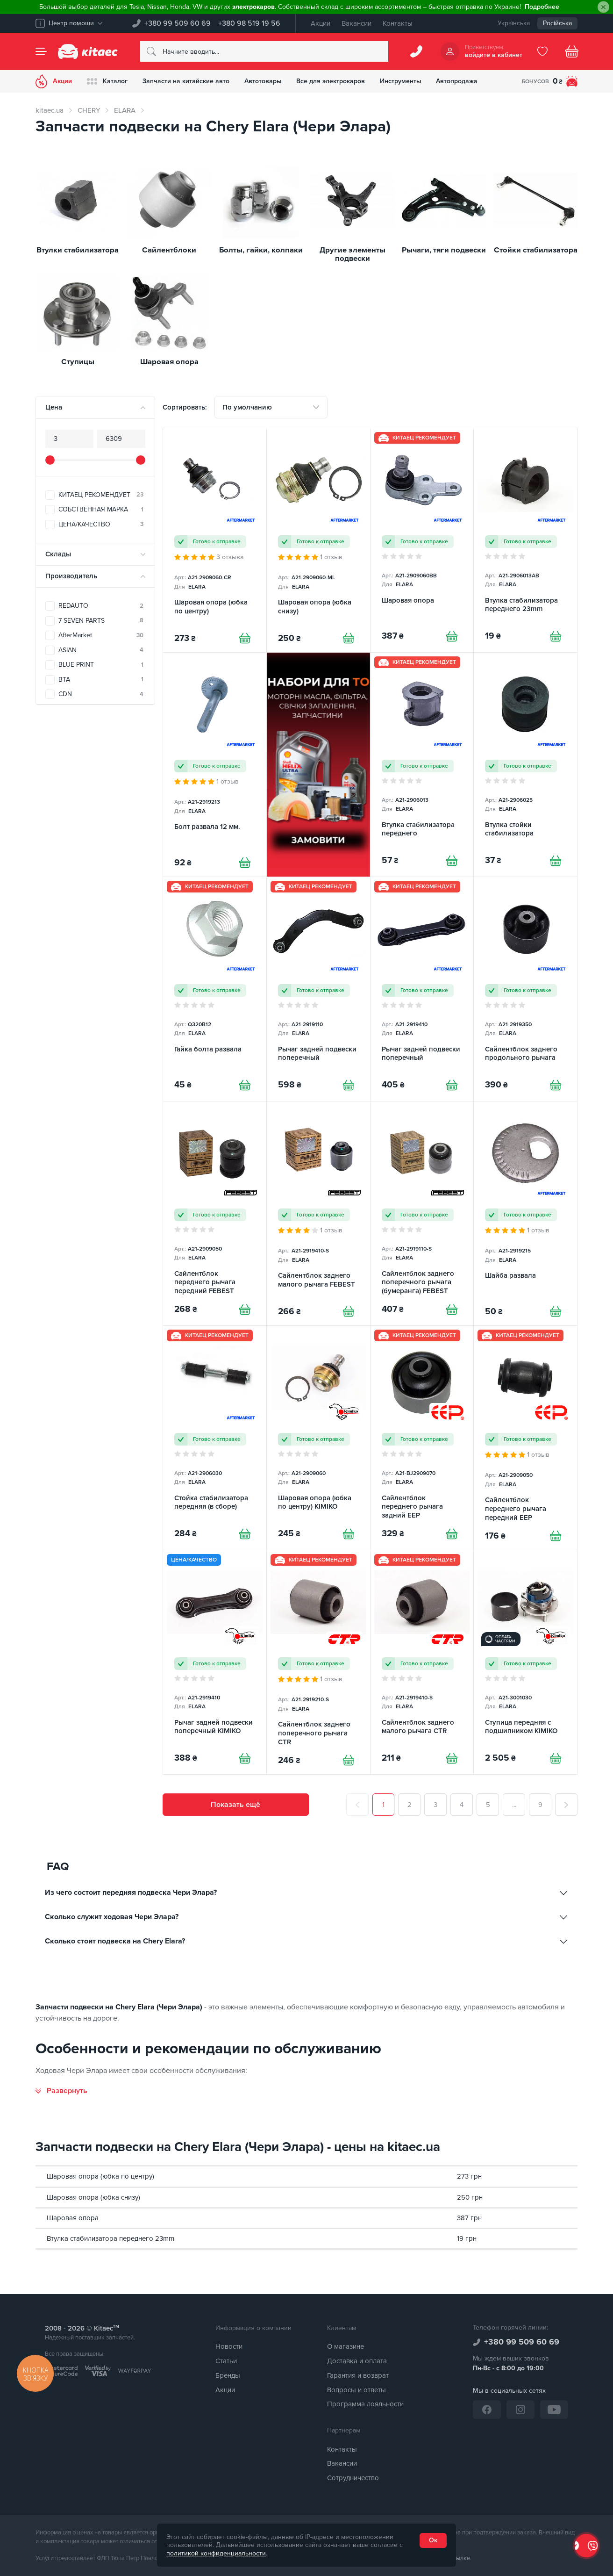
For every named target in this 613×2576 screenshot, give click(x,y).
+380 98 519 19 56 (249, 23)
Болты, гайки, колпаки (261, 250)
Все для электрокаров (331, 81)
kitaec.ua (50, 110)
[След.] (566, 1804)
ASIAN (100, 650)
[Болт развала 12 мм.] (214, 765)
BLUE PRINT (100, 665)
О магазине (345, 2346)
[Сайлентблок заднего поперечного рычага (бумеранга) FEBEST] (422, 1213)
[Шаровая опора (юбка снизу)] (318, 540)
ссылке (460, 2558)
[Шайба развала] (525, 1213)
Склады (58, 554)
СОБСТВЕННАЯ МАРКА (100, 509)
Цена (53, 407)
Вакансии (356, 23)
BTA (100, 680)
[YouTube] (554, 2409)
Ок (433, 2540)
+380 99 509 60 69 (177, 23)
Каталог (107, 81)
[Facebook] (487, 2409)
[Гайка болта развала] (214, 989)
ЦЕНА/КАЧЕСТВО (100, 524)
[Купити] (245, 638)
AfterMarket (100, 635)
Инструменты (401, 81)
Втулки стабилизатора (77, 250)
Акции (320, 23)
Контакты (398, 23)
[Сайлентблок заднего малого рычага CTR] (422, 1662)
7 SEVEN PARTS (100, 621)
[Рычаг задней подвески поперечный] (318, 989)
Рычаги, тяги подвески (444, 250)
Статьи (226, 2361)
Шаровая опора (169, 362)
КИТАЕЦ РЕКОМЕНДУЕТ (100, 495)
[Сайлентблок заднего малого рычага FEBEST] (318, 1213)
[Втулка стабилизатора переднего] (422, 765)
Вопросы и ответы (356, 2390)
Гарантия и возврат (358, 2375)
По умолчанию (247, 407)
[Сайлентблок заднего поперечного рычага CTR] (318, 1662)
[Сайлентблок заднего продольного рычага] (525, 989)
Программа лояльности (365, 2404)
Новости (228, 2346)
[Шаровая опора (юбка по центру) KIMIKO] (318, 1438)
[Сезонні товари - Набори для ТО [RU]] (318, 765)
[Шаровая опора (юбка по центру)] (214, 540)
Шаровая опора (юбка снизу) (93, 2197)
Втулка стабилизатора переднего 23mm (110, 2238)
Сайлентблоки (169, 250)
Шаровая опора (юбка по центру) (100, 2176)
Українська (514, 23)
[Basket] (572, 51)
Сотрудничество (353, 2478)
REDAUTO (100, 606)
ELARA (124, 110)
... (514, 1804)
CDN (100, 694)
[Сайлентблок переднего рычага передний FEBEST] (214, 1213)
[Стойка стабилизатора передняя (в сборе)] (214, 1438)
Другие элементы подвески (352, 254)
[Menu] (41, 51)
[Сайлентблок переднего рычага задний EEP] (422, 1438)
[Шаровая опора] (422, 540)
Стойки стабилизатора (535, 250)
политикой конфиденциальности (216, 2553)
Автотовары (263, 81)
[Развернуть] (61, 2090)
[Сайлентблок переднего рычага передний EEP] (525, 1438)
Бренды (227, 2375)
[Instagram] (520, 2409)
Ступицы (77, 362)
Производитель (71, 576)
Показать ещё (235, 1804)
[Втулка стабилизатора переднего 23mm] (525, 540)
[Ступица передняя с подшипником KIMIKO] (525, 1662)
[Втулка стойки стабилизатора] (525, 765)
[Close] (603, 7)
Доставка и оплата (357, 2361)
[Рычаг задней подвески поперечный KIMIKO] (214, 1662)
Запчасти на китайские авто (186, 81)
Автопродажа (457, 81)
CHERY (89, 110)
